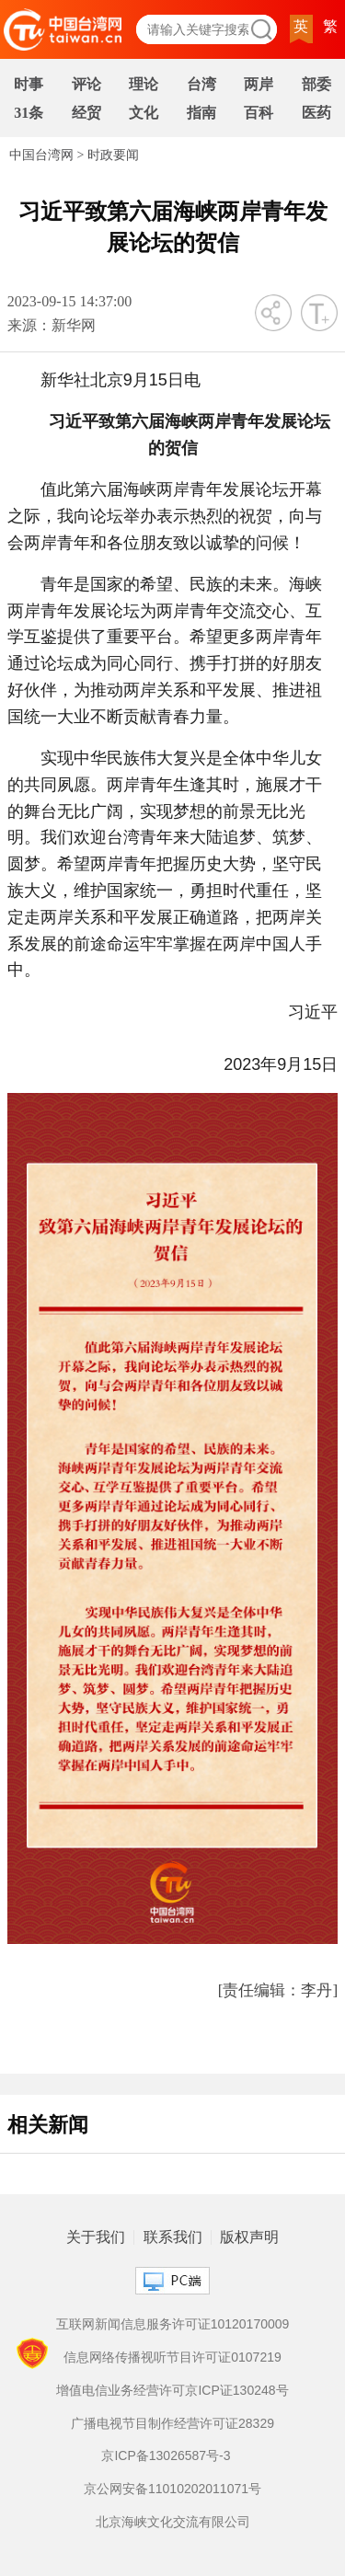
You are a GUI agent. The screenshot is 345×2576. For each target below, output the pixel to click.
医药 (316, 113)
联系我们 (173, 2237)
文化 (143, 113)
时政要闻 (113, 155)
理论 (143, 84)
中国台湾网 (41, 155)
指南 (201, 113)
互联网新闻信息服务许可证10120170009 (173, 2324)
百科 (258, 113)
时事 (28, 84)
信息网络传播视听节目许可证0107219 (172, 2357)
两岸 (258, 84)
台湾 (201, 84)
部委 (316, 84)
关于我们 (95, 2237)
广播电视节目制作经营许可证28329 (172, 2423)
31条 (28, 113)
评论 (86, 84)
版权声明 (249, 2237)
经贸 (86, 113)
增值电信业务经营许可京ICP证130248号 (172, 2390)
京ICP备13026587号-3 (165, 2455)
